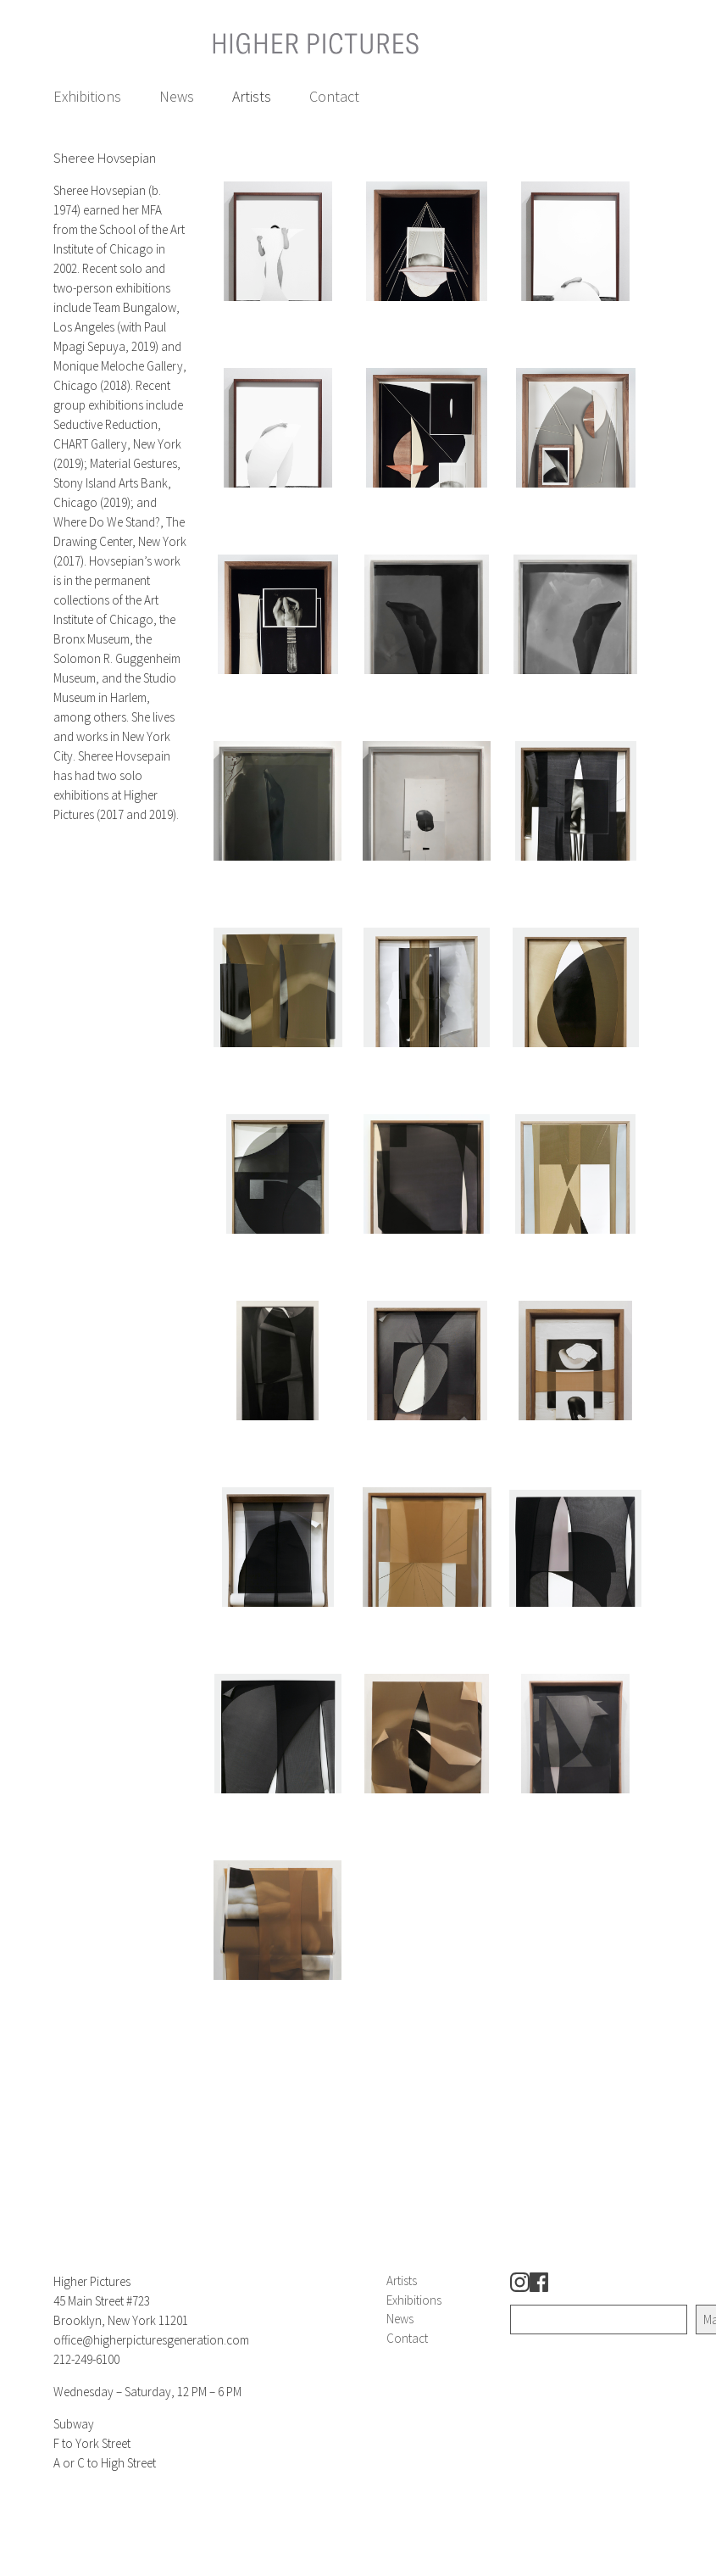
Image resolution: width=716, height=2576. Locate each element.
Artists (251, 96)
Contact (334, 96)
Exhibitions (87, 96)
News (176, 96)
